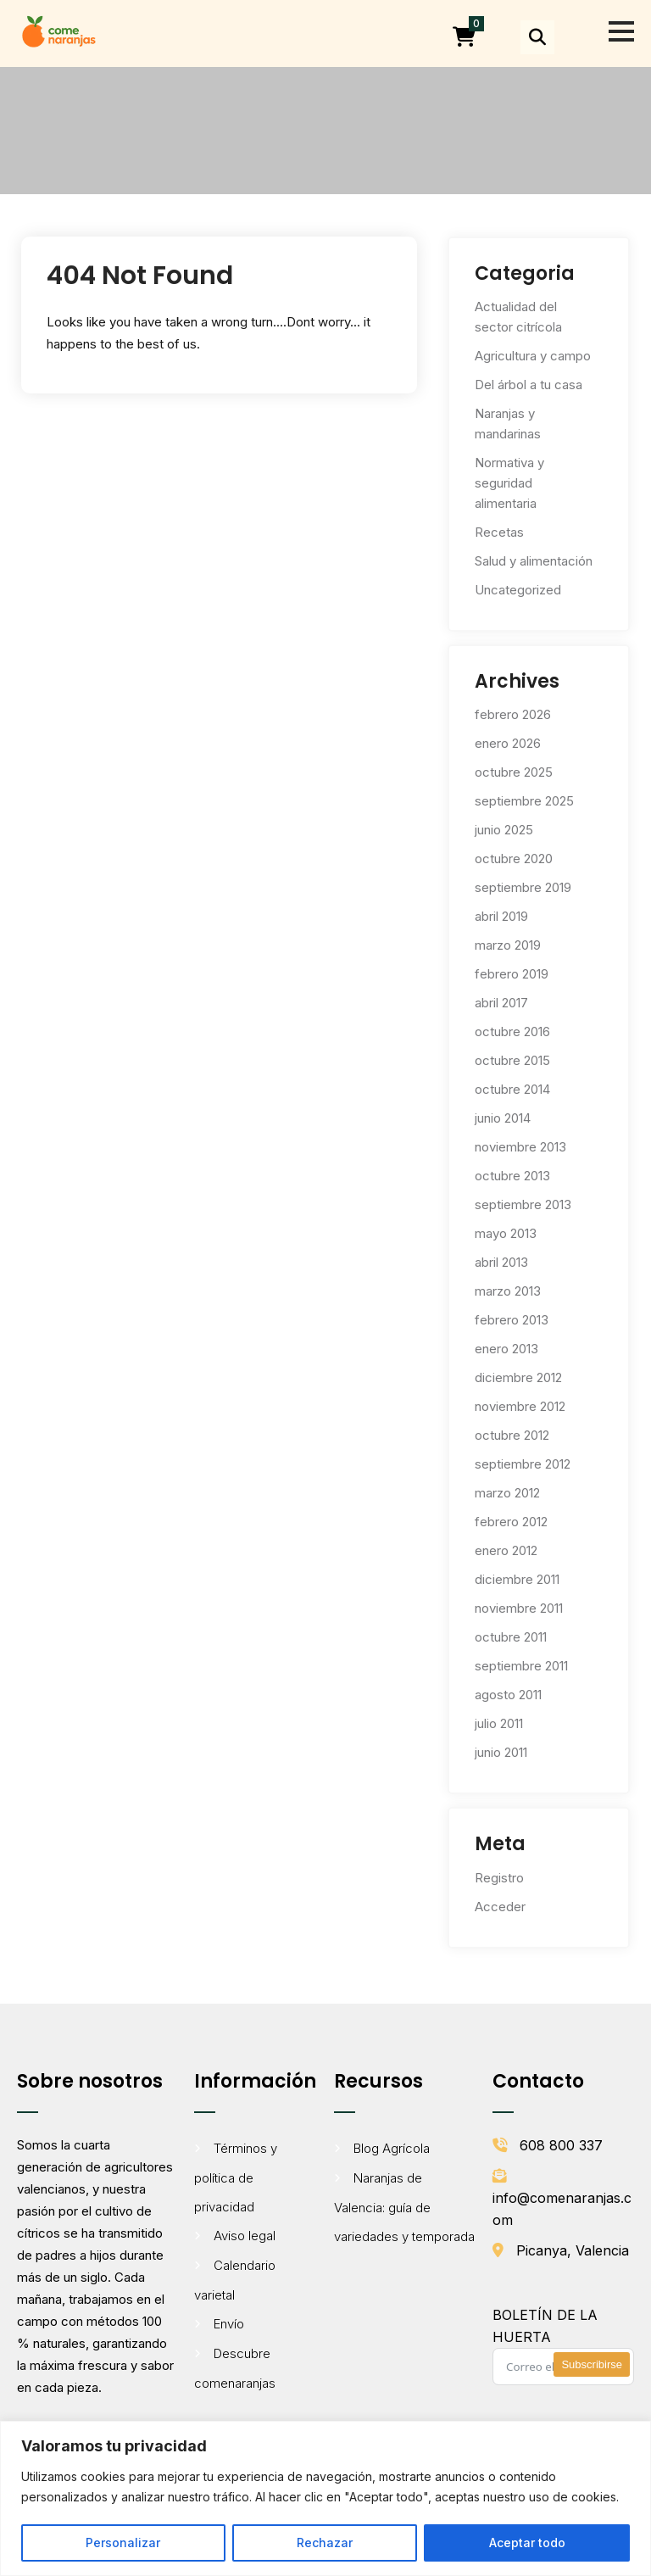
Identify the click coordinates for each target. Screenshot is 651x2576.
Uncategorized (518, 590)
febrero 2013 (511, 1320)
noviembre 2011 (519, 1608)
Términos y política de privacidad (235, 2177)
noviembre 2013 (520, 1147)
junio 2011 (501, 1752)
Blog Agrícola (391, 2148)
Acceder (500, 1907)
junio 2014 (503, 1118)
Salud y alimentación (534, 561)
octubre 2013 (512, 1176)
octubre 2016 (512, 1031)
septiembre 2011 (521, 1666)
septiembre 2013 (523, 1204)
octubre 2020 (514, 858)
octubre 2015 (512, 1060)
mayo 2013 (506, 1233)
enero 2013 (506, 1349)
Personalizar (123, 2542)
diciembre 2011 (517, 1579)
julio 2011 (499, 1723)
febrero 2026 (513, 714)
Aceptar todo (527, 2542)
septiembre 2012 (522, 1464)
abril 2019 (501, 916)
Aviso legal (244, 2236)
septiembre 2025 (524, 801)
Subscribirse (591, 2364)
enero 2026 (508, 743)
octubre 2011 (511, 1637)
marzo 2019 (508, 945)
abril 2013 (501, 1262)
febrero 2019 (511, 974)
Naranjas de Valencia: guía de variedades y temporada (404, 2207)
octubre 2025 (514, 772)
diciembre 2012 (518, 1377)
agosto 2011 (508, 1695)
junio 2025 (504, 830)
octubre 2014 (512, 1089)
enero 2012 (506, 1550)
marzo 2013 (508, 1291)
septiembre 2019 (523, 887)
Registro (499, 1878)
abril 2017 (501, 1003)
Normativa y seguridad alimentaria (509, 482)
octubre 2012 (512, 1435)
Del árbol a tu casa (528, 384)
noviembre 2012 (520, 1406)
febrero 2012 (511, 1522)
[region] (325, 2498)
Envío (229, 2324)
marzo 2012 (507, 1493)
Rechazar (325, 2542)
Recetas (499, 532)
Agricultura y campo (533, 356)
